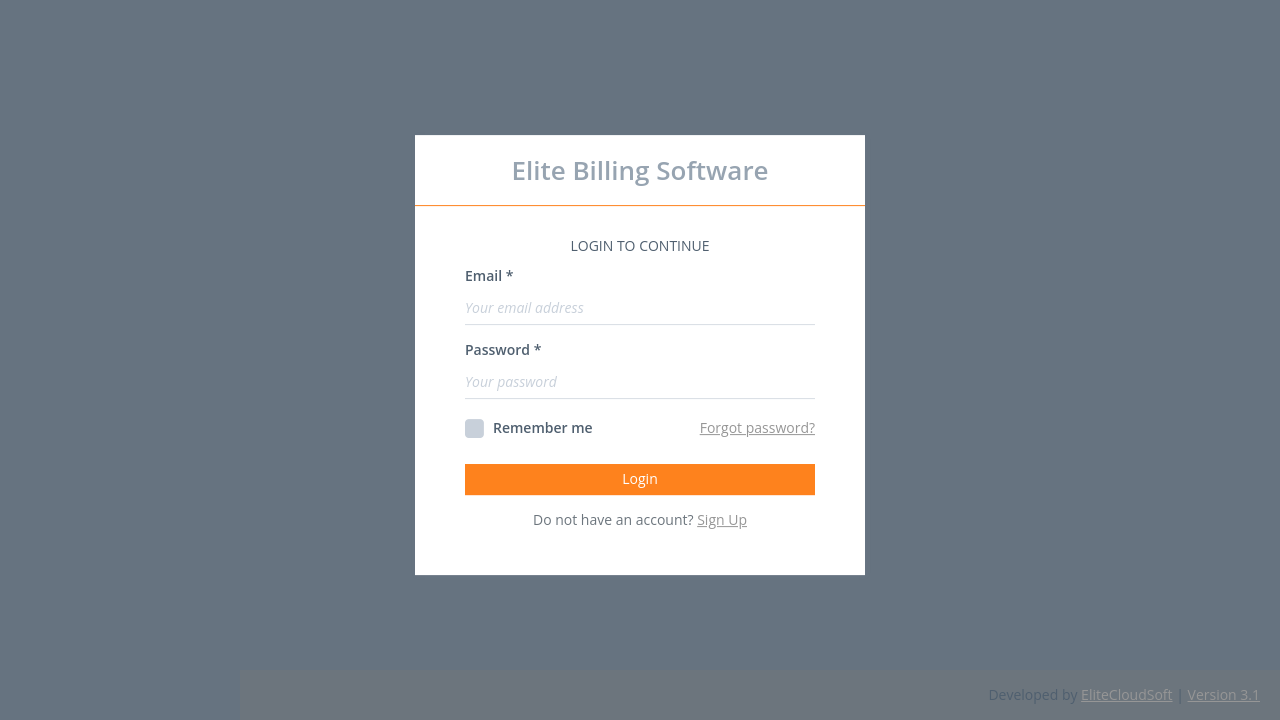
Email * (489, 275)
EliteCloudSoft (1126, 694)
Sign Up (722, 519)
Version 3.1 (1224, 694)
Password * (503, 349)
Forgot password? (757, 427)
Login (639, 478)
